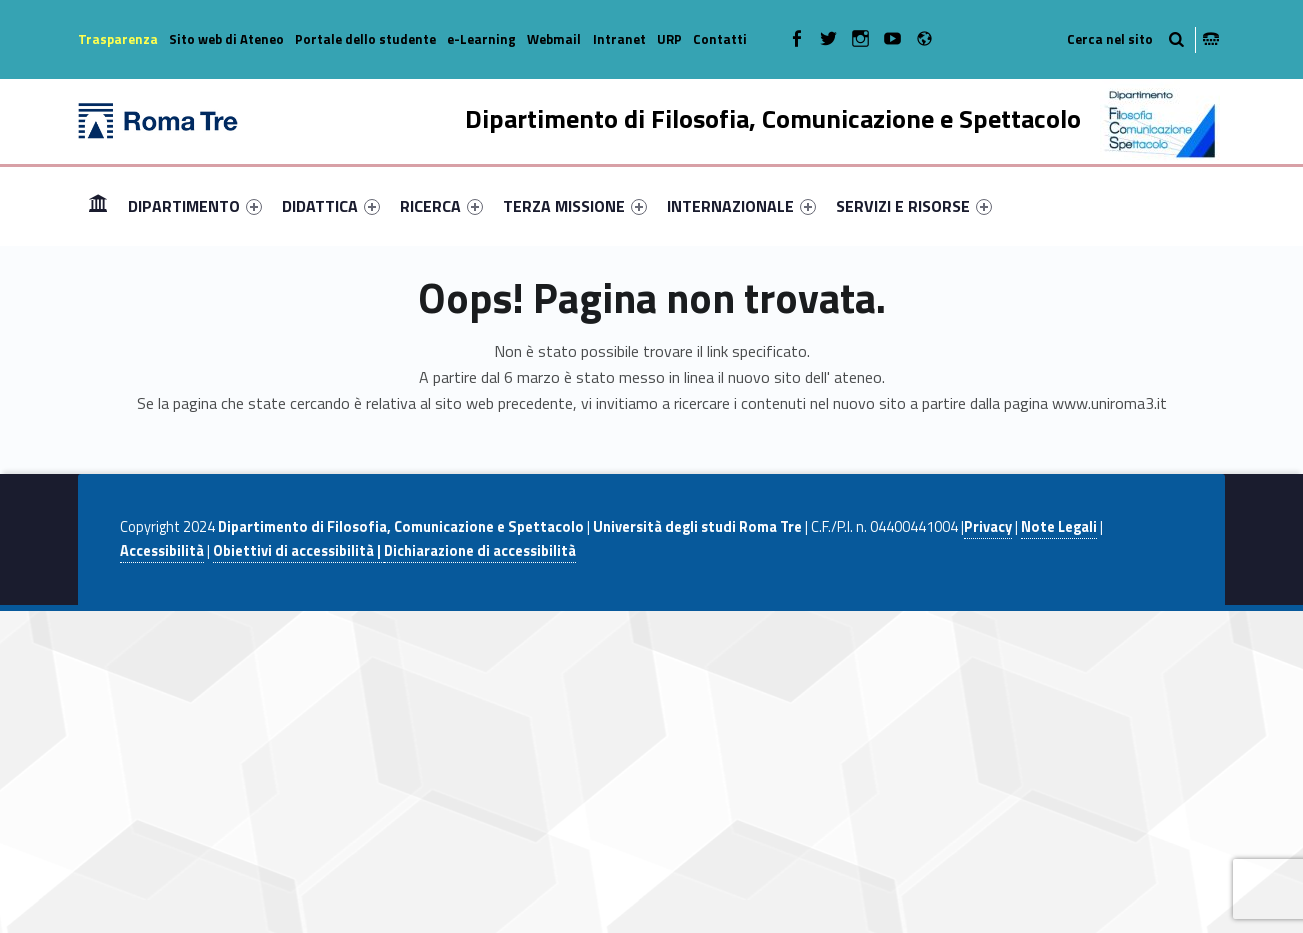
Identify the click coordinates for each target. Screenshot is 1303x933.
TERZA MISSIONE (575, 206)
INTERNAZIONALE (741, 206)
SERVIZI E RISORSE (914, 206)
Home (98, 205)
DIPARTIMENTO (195, 206)
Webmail (554, 39)
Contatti (720, 39)
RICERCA (441, 206)
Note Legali (1059, 527)
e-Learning (481, 39)
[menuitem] (98, 206)
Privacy (988, 527)
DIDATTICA (331, 206)
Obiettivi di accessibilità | (298, 551)
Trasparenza (118, 39)
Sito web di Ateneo (226, 39)
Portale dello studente (365, 39)
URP (669, 39)
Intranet (619, 39)
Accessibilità (162, 551)
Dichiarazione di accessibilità (480, 551)
